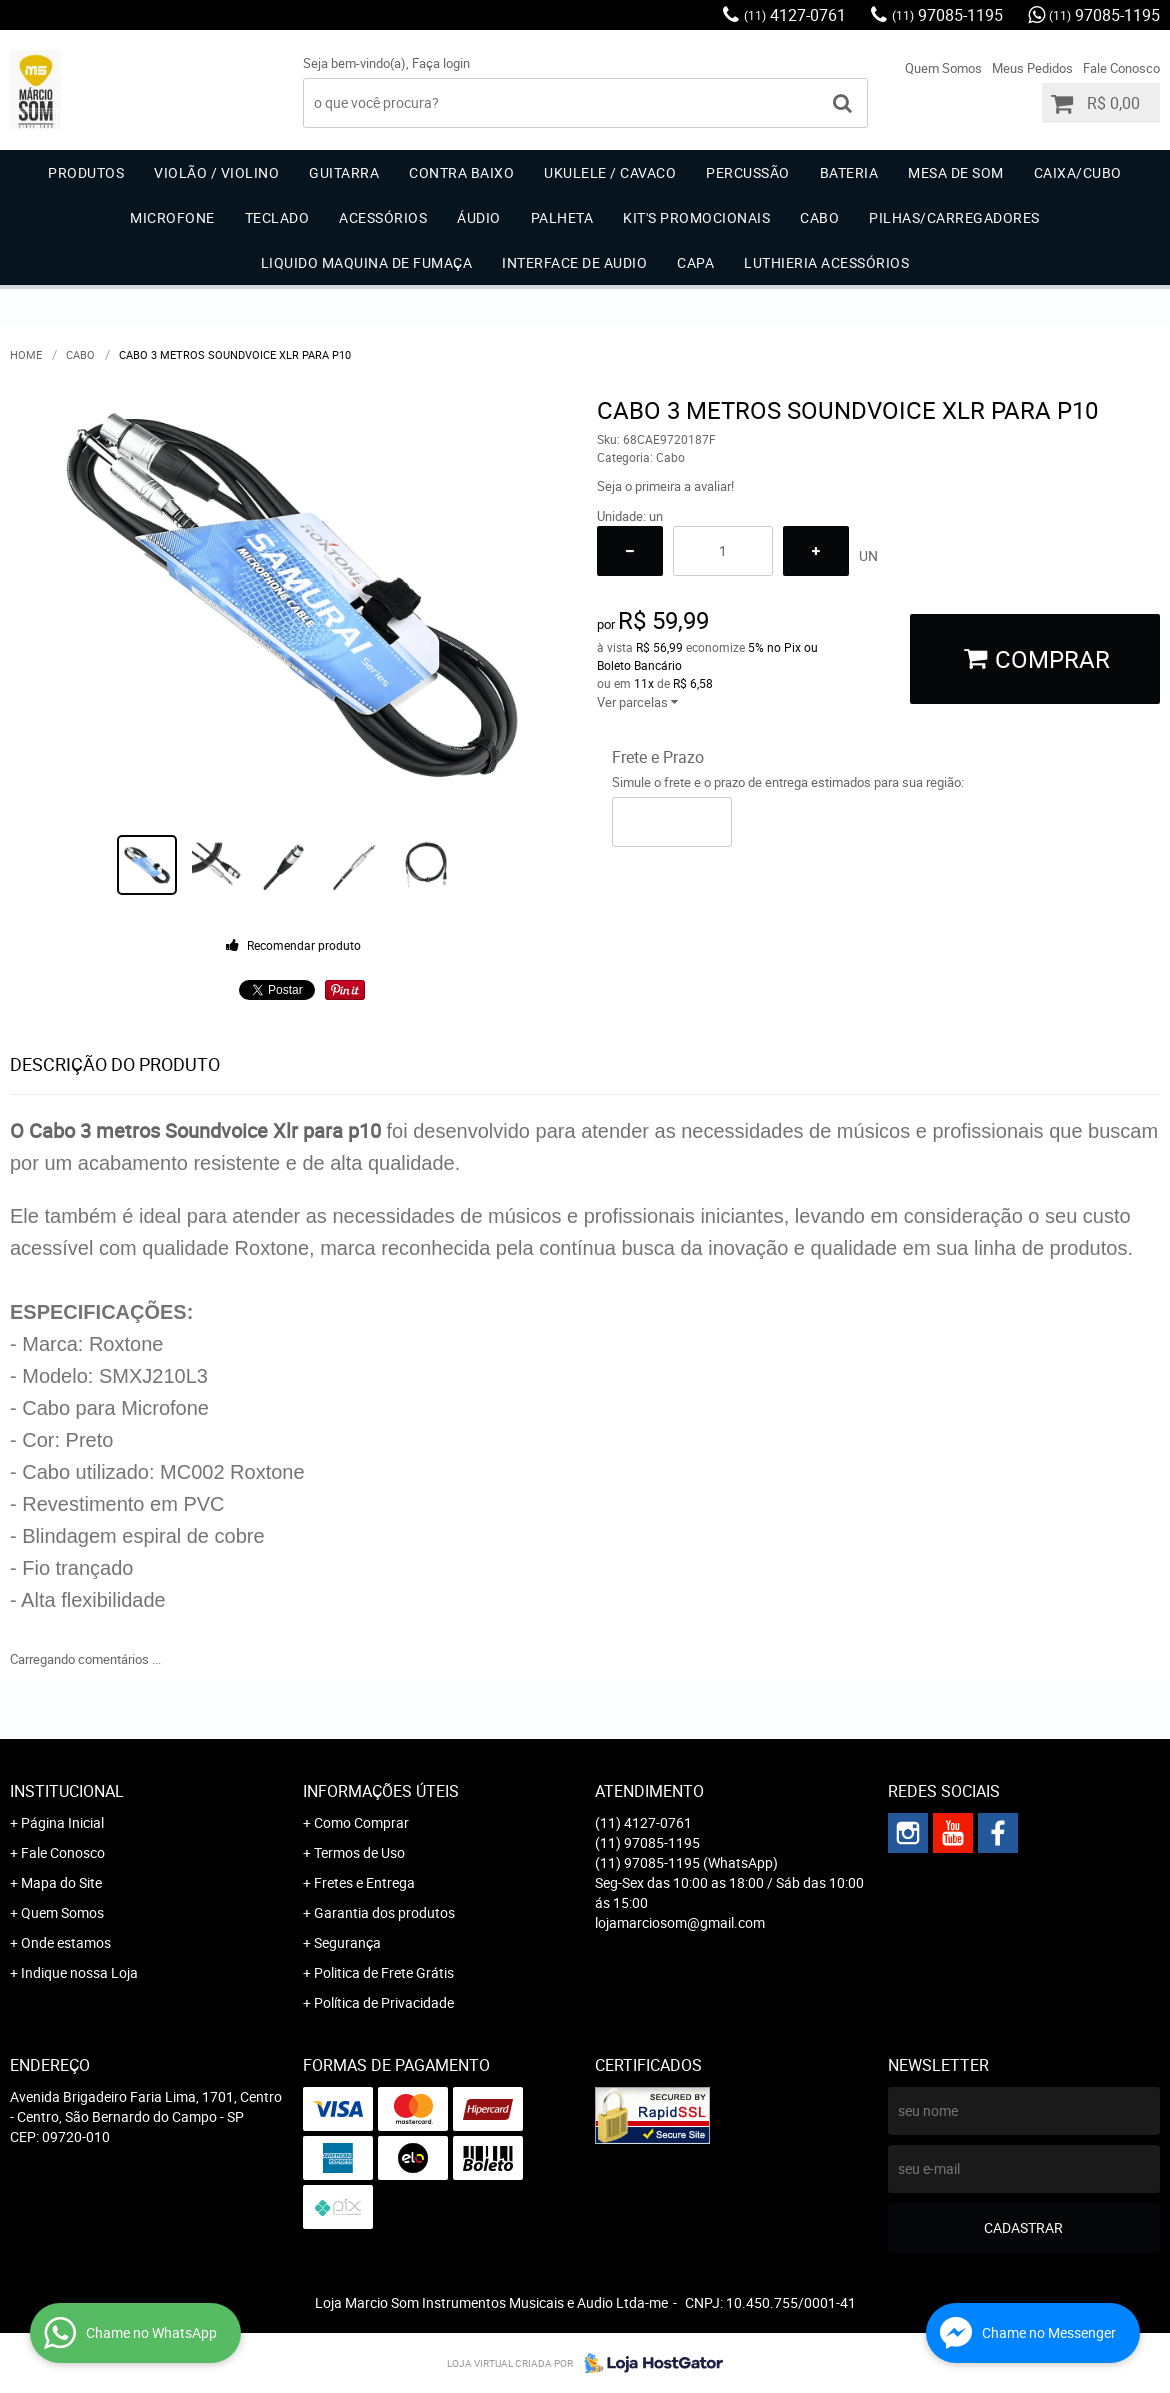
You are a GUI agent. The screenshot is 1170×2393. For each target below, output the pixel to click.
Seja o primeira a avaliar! (665, 486)
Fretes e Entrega (364, 1882)
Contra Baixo (461, 172)
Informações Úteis (381, 1791)
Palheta (562, 217)
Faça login (441, 63)
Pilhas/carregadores (954, 217)
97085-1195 (947, 15)
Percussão (748, 172)
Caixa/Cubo (1078, 172)
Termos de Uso (359, 1852)
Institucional (67, 1791)
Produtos (86, 172)
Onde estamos (66, 1942)
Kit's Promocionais (696, 217)
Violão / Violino (216, 172)
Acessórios (383, 217)
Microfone (172, 217)
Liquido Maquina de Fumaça (367, 262)
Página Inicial (62, 1822)
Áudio (479, 217)
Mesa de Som (956, 172)
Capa (695, 262)
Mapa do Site (61, 1882)
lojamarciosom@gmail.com (680, 1922)
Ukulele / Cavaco (610, 172)
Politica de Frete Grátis (384, 1972)
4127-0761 (795, 15)
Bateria (849, 172)
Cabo (819, 217)
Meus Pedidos (1032, 68)
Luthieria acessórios (826, 262)
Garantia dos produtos (384, 1912)
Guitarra (344, 172)
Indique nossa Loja (79, 1972)
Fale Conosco (1121, 68)
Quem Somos (943, 68)
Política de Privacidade (384, 2002)
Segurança (347, 1942)
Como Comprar (361, 1822)
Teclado (277, 217)
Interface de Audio (574, 262)
